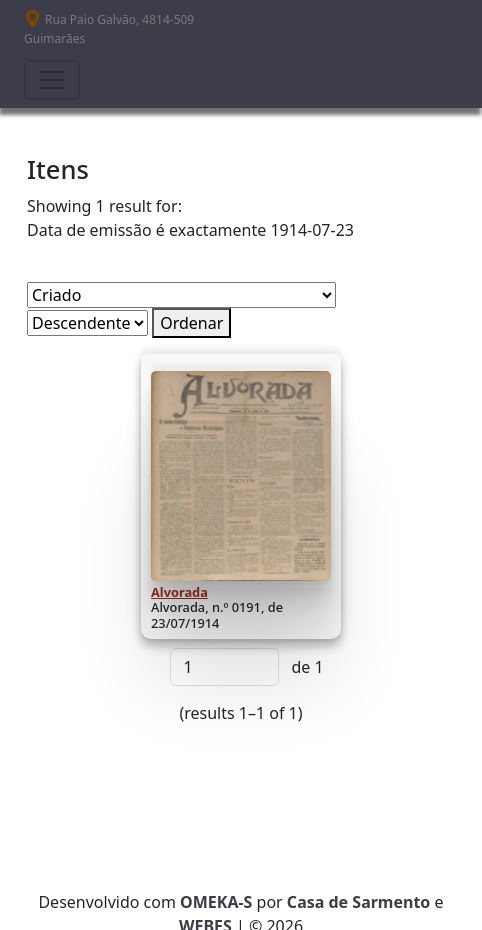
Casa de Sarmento (359, 902)
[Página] (224, 667)
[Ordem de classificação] (87, 323)
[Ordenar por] (181, 295)
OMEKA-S (216, 902)
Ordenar (191, 323)
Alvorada (179, 592)
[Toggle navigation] (52, 80)
